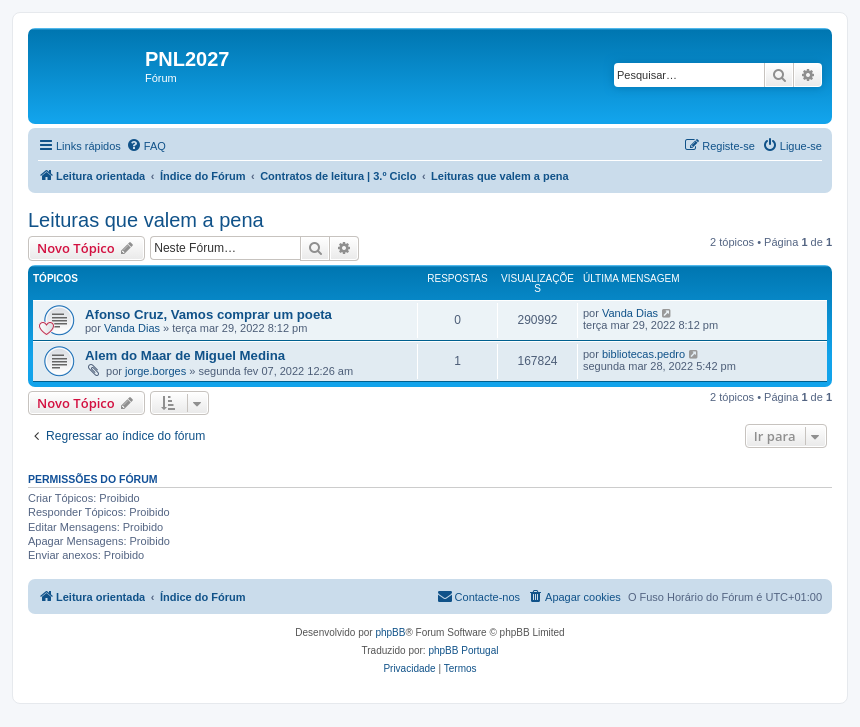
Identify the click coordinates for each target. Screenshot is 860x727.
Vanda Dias (132, 328)
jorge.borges (155, 371)
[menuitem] (146, 146)
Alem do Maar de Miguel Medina (185, 355)
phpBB (390, 632)
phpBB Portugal (463, 650)
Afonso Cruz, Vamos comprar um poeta (208, 314)
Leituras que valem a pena (146, 220)
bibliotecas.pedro (643, 354)
